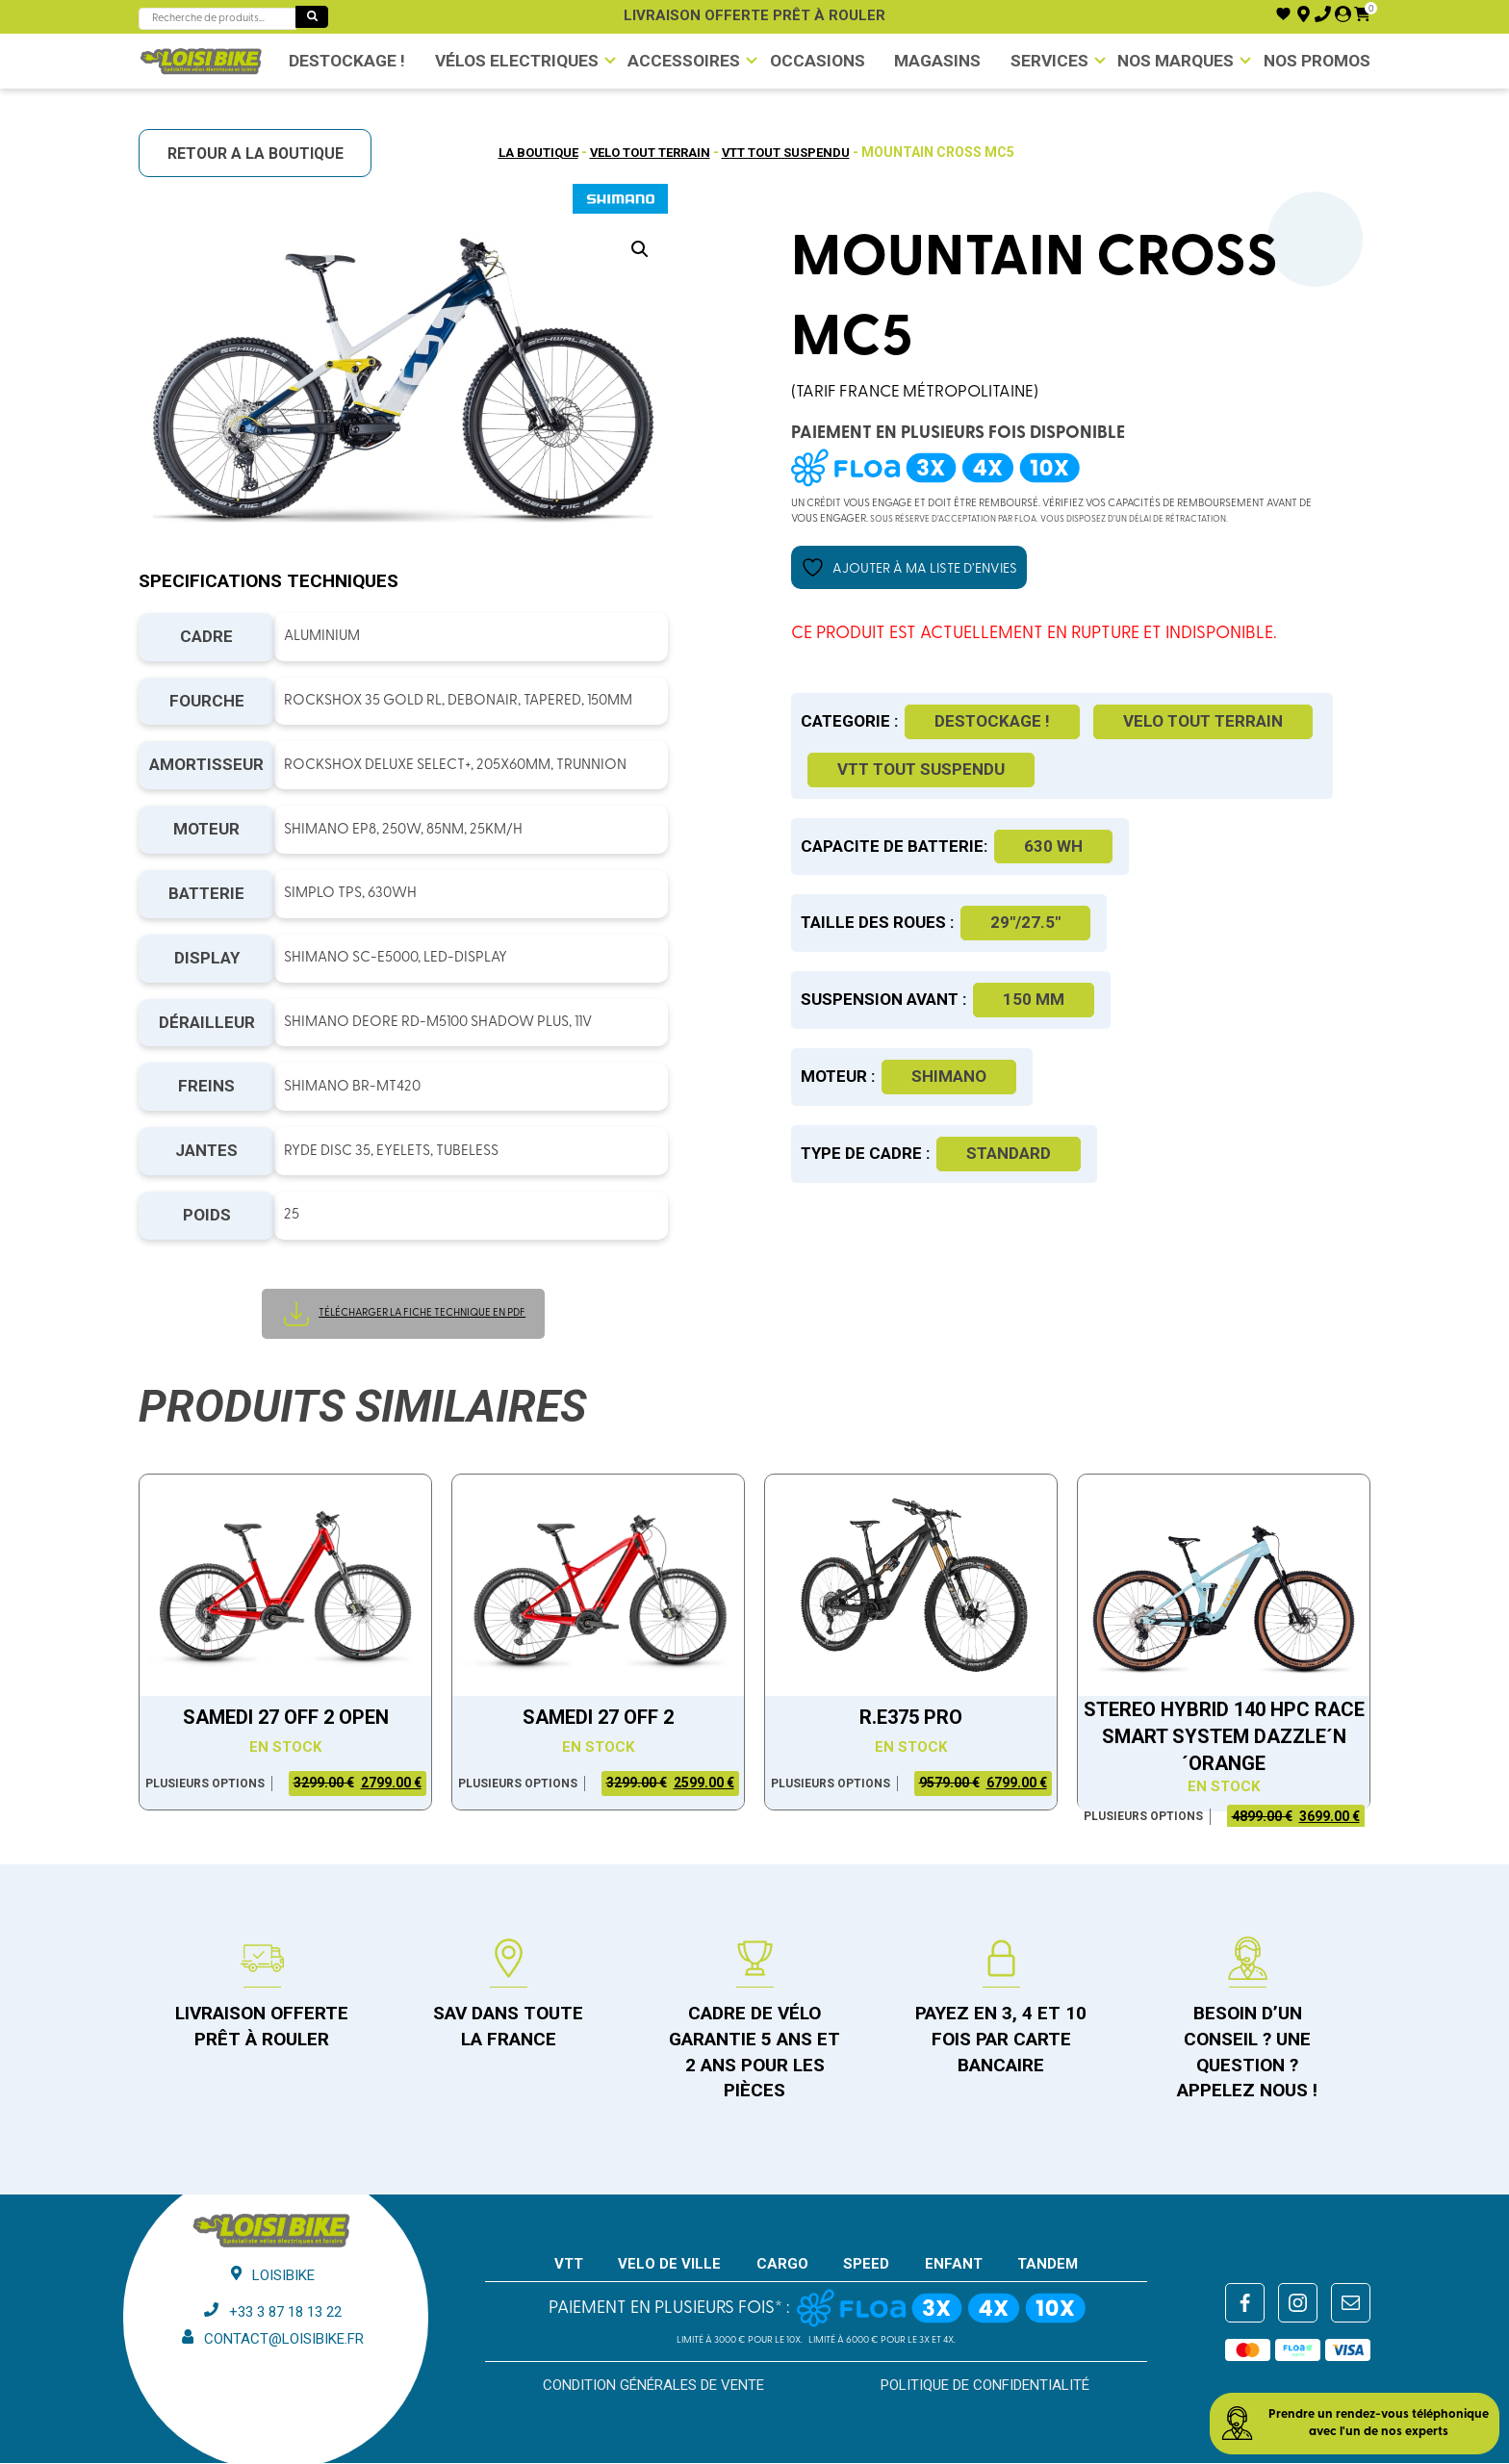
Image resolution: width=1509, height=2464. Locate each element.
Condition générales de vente (653, 2387)
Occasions (811, 60)
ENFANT (954, 2265)
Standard (1008, 1154)
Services (1050, 60)
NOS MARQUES (1179, 60)
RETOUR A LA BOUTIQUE (262, 154)
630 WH (1053, 847)
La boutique (522, 152)
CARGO (782, 2265)
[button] (640, 250)
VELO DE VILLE (669, 2265)
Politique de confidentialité (985, 2387)
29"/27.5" (1025, 924)
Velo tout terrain (644, 152)
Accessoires (676, 60)
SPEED (866, 2265)
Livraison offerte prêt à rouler (754, 15)
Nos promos (1321, 60)
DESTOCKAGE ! (341, 60)
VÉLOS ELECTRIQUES (509, 60)
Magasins (935, 60)
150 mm (1033, 1001)
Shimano (948, 1078)
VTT (568, 2265)
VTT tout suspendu (796, 152)
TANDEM (1047, 2265)
